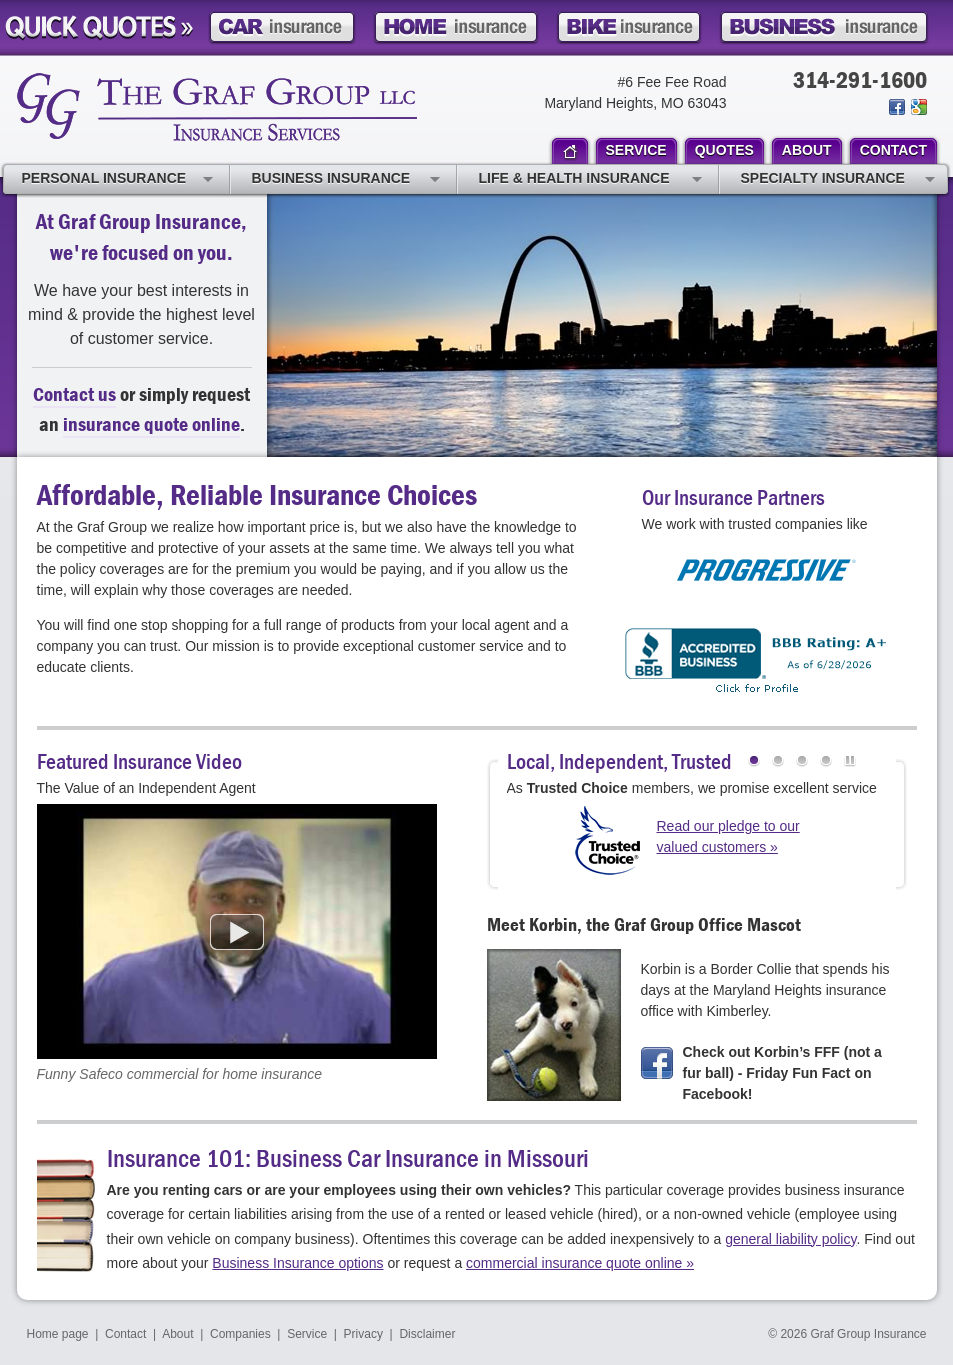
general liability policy (790, 1239)
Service (307, 1334)
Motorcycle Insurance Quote (629, 27)
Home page (58, 1334)
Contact (125, 1334)
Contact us (74, 393)
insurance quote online (151, 423)
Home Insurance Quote (456, 27)
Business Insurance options (297, 1263)
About (177, 1334)
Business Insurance (346, 180)
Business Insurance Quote (824, 27)
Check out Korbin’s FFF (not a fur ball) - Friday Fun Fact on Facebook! (782, 1073)
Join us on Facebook (897, 107)
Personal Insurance (117, 180)
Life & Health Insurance (590, 180)
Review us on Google (917, 107)
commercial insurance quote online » (580, 1263)
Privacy (363, 1334)
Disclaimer (427, 1334)
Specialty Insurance (838, 180)
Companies (240, 1334)
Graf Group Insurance (217, 107)
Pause (850, 763)
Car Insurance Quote (282, 27)
